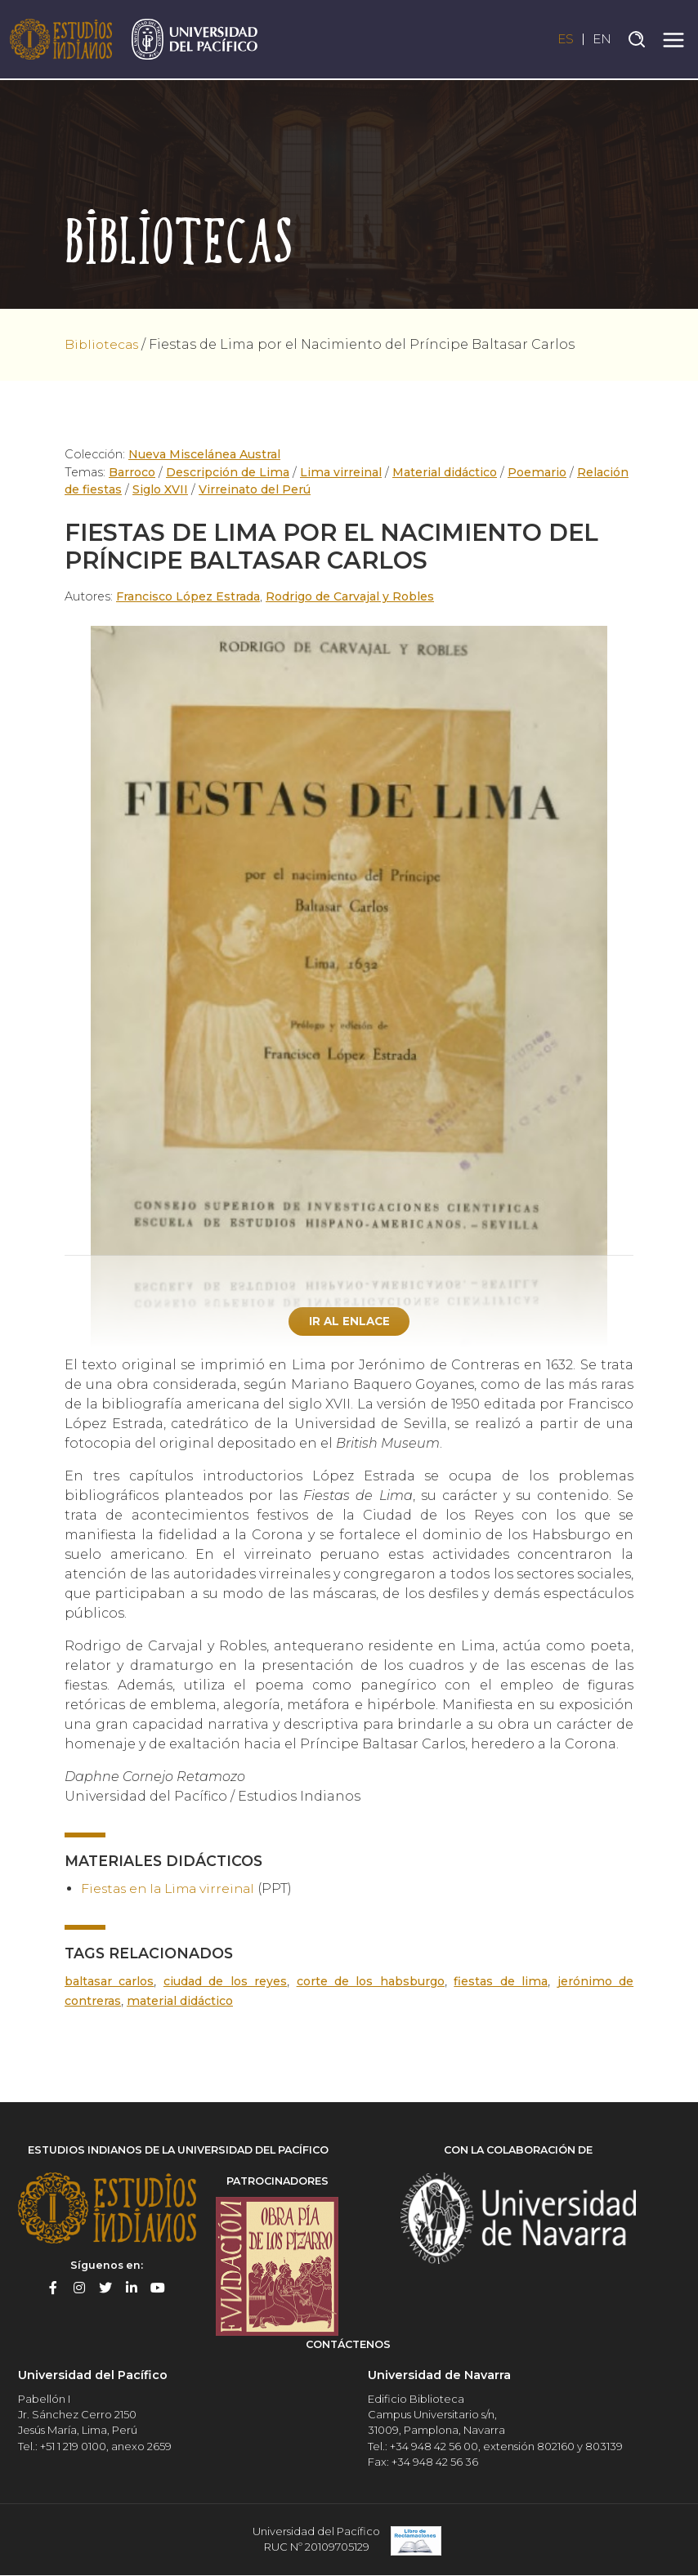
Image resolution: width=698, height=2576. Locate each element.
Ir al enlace (349, 1321)
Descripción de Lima (229, 472)
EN (601, 39)
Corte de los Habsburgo (372, 1983)
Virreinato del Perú (255, 489)
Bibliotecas (103, 344)
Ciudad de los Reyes (225, 1983)
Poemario (534, 472)
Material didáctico (442, 472)
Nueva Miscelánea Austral (205, 454)
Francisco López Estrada (189, 596)
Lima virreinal (340, 472)
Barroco (133, 472)
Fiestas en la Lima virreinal (171, 1889)
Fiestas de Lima (503, 1983)
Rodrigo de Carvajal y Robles (352, 596)
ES (562, 39)
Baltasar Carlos (110, 1983)
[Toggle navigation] (673, 40)
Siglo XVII (160, 489)
